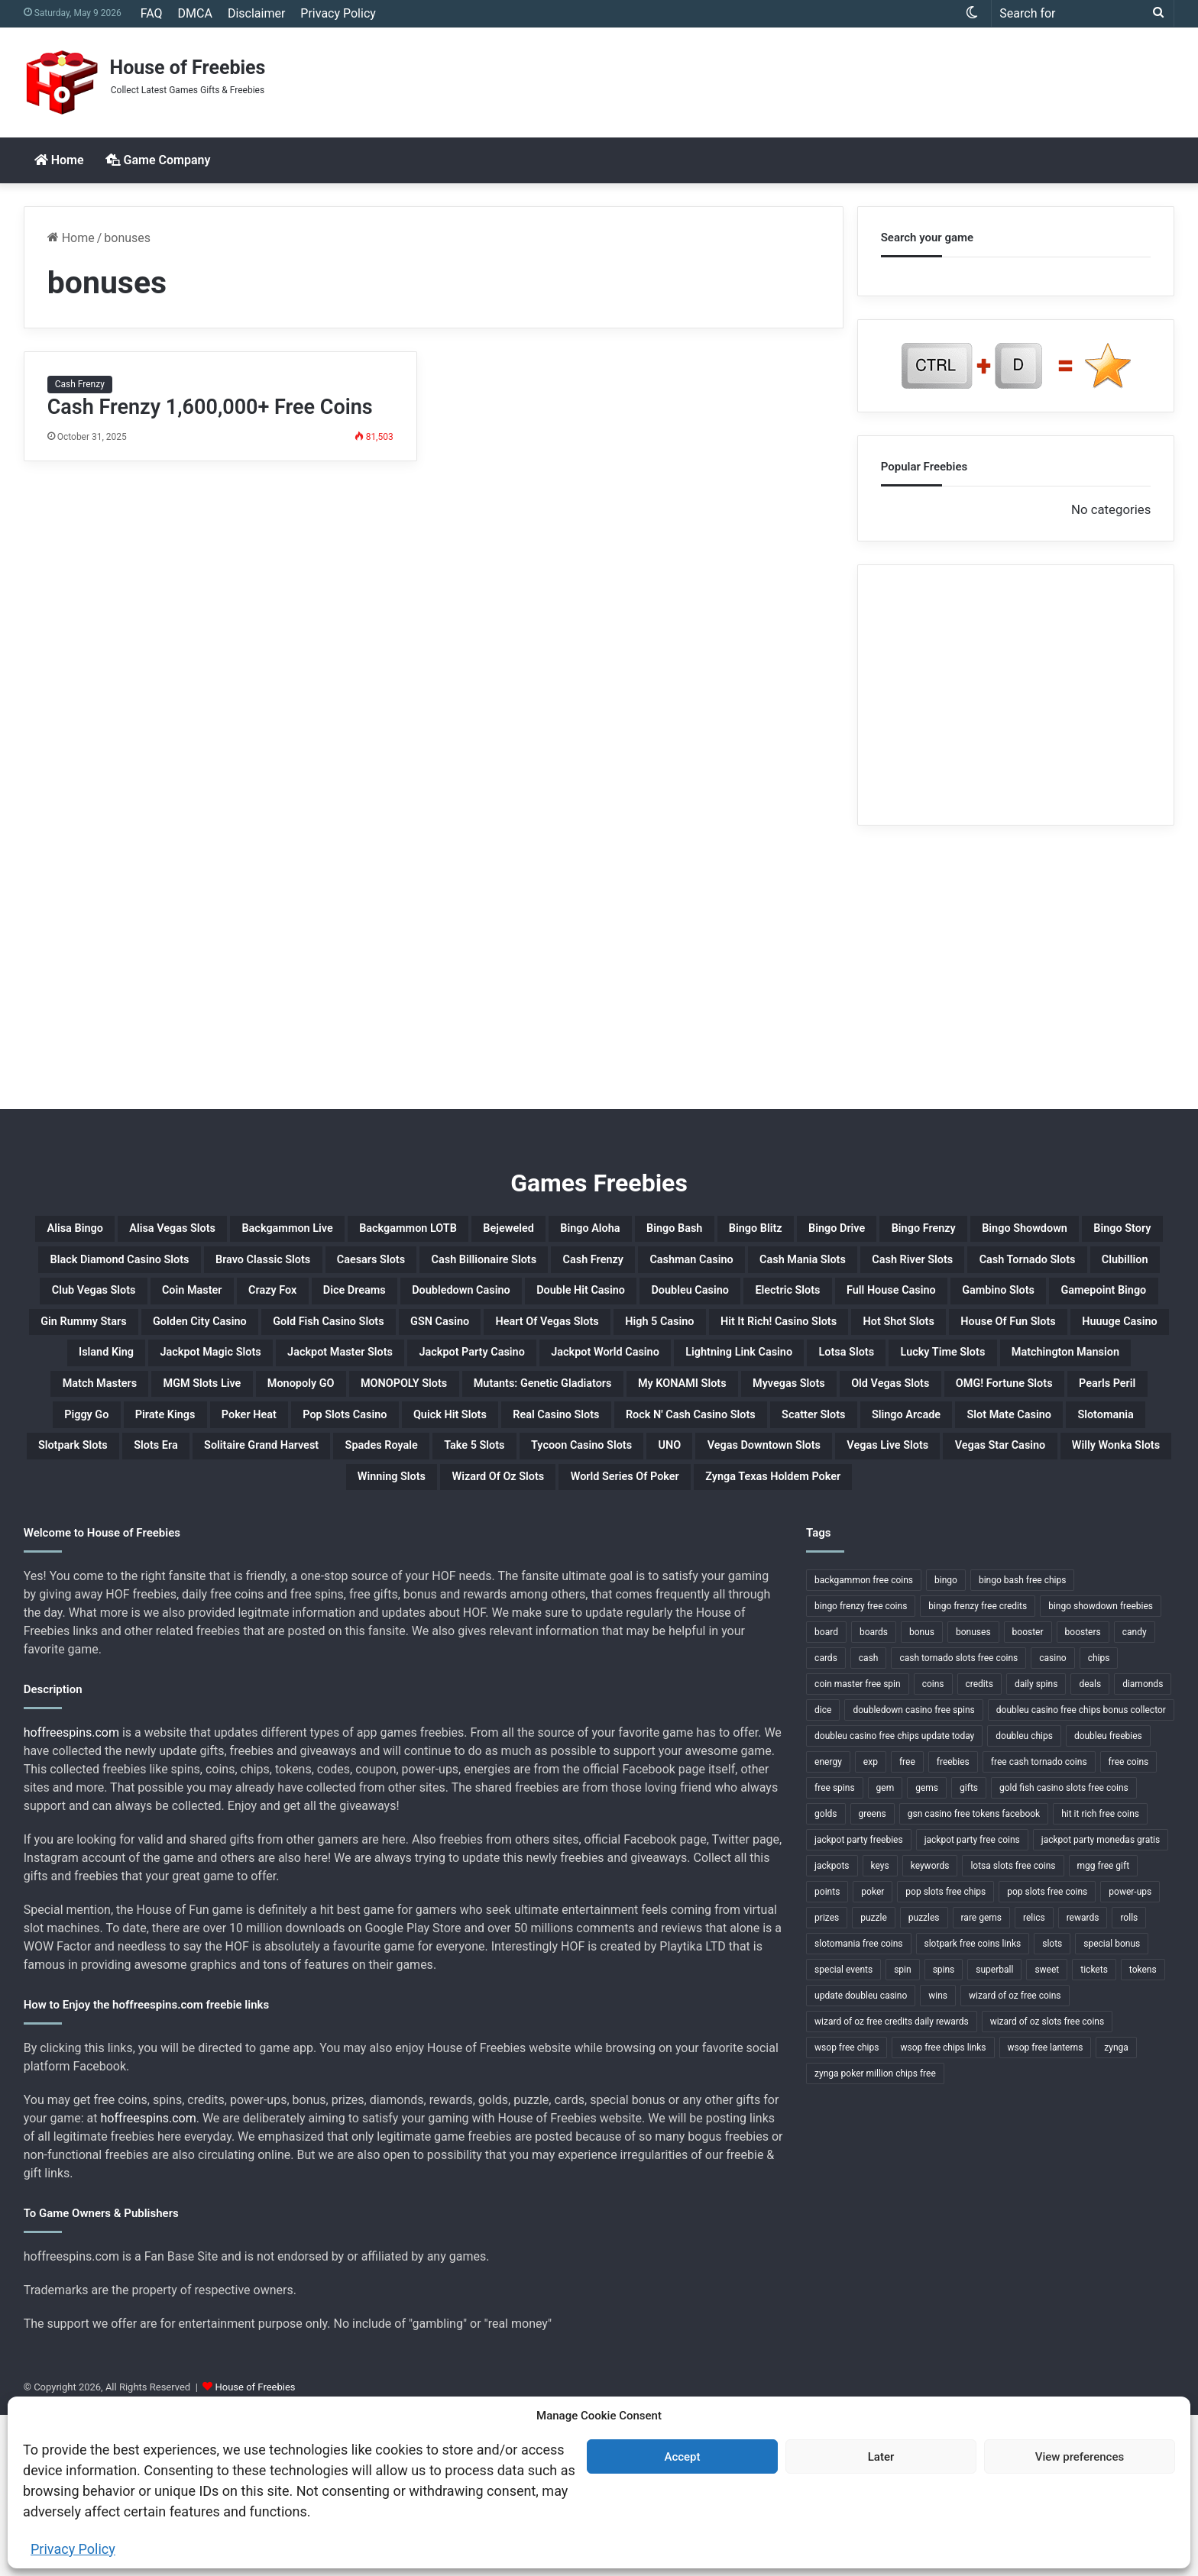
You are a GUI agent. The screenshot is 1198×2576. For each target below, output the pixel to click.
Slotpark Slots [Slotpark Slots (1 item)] (814, 1562)
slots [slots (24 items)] (1052, 2104)
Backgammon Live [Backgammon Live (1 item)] (377, 1232)
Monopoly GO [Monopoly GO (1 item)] (271, 1488)
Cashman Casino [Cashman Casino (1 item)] (250, 1305)
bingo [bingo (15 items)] (945, 1741)
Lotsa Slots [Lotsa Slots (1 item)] (636, 1452)
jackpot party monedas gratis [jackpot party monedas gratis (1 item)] (1100, 2001)
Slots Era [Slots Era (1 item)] (923, 1562)
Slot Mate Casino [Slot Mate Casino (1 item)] (568, 1562)
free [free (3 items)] (907, 1923)
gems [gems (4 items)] (926, 1949)
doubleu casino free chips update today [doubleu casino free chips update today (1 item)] (894, 1897)
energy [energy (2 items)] (828, 1923)
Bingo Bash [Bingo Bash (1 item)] (890, 1232)
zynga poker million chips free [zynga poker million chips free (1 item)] (875, 2234)
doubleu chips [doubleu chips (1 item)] (1024, 1897)
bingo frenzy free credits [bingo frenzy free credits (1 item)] (977, 1767)
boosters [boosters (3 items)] (1083, 1793)
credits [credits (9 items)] (979, 1845)
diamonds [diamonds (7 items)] (1142, 1845)
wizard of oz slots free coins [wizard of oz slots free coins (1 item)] (1047, 2182)
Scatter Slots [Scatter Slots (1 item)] (309, 1562)
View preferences (1079, 2457)
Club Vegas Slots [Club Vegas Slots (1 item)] (948, 1305)
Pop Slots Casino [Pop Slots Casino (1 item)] (751, 1525)
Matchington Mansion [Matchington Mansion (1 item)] (927, 1452)
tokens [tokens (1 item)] (1143, 2130)
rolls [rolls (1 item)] (1129, 2078)
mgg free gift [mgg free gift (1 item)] (1103, 2027)
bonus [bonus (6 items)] (921, 1793)
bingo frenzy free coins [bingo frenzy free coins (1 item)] (860, 1767)
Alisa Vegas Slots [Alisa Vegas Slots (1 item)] (223, 1232)
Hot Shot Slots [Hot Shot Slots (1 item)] (319, 1415)
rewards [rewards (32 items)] (1083, 2078)
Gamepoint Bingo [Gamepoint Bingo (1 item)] (145, 1378)
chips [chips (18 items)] (1099, 1819)
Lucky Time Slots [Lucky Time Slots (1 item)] (763, 1452)
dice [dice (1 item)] (822, 1871)
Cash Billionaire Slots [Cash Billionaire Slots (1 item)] (1043, 1268)
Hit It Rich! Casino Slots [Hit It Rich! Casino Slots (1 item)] (159, 1415)
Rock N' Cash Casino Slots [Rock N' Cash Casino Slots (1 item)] (145, 1562)
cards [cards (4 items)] (825, 1819)
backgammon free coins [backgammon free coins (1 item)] (863, 1741)
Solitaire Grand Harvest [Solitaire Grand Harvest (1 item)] (1063, 1562)
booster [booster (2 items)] (1028, 1793)
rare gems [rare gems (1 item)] (981, 2078)
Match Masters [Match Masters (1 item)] (1084, 1452)
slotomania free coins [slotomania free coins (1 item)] (858, 2104)
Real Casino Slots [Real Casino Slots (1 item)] (1032, 1525)
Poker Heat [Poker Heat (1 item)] (624, 1525)
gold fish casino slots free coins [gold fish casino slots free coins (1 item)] (1063, 1949)
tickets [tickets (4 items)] (1094, 2130)
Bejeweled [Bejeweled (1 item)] (671, 1232)
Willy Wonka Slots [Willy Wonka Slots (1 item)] (1082, 1598)
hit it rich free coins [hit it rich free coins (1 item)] (1100, 1975)
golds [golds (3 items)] (825, 1975)
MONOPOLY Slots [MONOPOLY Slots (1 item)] (408, 1488)
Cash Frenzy (80, 384)
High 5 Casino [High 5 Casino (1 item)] (1064, 1378)
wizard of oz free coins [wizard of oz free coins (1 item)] (1014, 2156)
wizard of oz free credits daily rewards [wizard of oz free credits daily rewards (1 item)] (891, 2182)
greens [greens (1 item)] (872, 1975)
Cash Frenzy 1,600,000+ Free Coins (210, 407)
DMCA (195, 13)
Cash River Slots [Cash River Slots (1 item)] (545, 1305)
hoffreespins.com (71, 1893)
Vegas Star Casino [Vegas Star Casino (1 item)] (927, 1598)
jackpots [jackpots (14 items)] (831, 2027)
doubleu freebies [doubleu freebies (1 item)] (1108, 1897)
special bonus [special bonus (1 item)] (1111, 2104)
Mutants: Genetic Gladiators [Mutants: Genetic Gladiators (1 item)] (593, 1488)
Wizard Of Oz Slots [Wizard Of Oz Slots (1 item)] (462, 1635)
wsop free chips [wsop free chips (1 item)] (846, 2208)
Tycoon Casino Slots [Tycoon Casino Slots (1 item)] (371, 1598)
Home (59, 160)
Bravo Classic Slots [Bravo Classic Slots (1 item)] (748, 1268)
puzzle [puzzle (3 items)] (873, 2078)
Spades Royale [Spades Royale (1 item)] (105, 1598)
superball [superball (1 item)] (994, 2130)
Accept (682, 2457)
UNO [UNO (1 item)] (487, 1598)
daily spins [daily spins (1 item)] (1036, 1845)
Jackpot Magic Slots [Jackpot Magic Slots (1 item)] (873, 1415)
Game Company (158, 160)
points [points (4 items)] (827, 2053)
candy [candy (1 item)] (1134, 1793)
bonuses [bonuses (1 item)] (973, 1793)
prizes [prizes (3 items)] (826, 2078)
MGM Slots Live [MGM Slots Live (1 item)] (140, 1488)
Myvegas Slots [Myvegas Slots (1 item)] (923, 1488)
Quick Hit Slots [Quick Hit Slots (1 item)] (890, 1525)
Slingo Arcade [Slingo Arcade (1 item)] (432, 1562)
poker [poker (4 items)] (872, 2053)
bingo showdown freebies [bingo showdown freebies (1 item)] (1100, 1767)
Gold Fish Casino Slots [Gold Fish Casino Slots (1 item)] (622, 1378)
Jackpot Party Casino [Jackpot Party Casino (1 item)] (135, 1452)
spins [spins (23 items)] (944, 2130)
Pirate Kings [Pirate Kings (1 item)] (513, 1525)
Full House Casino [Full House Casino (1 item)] (930, 1342)
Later (881, 2457)
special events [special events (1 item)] (843, 2130)
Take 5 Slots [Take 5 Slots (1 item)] (228, 1598)
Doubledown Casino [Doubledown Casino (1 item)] (358, 1342)
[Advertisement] (794, 77)
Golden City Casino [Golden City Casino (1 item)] (450, 1378)
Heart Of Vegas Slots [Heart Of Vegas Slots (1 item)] (913, 1378)
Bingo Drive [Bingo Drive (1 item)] (1103, 1232)
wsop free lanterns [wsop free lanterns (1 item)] (1045, 2208)
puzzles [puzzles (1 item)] (924, 2078)
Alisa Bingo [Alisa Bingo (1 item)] (95, 1232)
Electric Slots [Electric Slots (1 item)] (793, 1342)
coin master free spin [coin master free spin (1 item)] (857, 1845)
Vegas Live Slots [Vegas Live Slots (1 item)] (777, 1598)
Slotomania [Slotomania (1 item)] (697, 1562)
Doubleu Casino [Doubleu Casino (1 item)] (663, 1342)
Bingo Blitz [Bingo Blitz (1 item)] (996, 1232)
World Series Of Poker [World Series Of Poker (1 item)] (631, 1635)
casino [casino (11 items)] (1052, 1819)
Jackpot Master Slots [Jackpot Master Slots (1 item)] (1046, 1415)
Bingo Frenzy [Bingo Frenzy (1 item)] (126, 1268)
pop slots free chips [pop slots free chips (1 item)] (945, 2053)
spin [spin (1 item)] (902, 2130)
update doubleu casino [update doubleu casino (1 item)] (860, 2156)
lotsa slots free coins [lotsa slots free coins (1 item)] (1012, 2027)
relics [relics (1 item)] (1034, 2078)
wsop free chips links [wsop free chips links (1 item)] (943, 2208)
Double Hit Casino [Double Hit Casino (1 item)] (518, 1342)
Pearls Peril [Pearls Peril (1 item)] (310, 1525)
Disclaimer (256, 13)
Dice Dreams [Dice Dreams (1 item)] (216, 1342)
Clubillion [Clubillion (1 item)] (827, 1305)
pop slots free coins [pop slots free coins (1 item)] (1047, 2053)
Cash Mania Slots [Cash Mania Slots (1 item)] (398, 1305)
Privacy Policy (73, 2549)
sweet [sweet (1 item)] (1046, 2130)
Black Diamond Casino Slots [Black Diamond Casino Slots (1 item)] (556, 1268)
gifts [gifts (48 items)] (969, 1949)
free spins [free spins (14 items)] (834, 1949)
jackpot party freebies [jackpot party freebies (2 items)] (858, 2001)
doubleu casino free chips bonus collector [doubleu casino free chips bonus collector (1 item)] (1081, 1871)
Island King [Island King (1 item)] (735, 1415)
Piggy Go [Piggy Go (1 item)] (411, 1525)
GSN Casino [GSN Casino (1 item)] (770, 1378)
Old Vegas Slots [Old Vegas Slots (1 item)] (1058, 1488)
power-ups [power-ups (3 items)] (1130, 2053)
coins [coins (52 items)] (933, 1845)
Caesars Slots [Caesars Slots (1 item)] (893, 1268)
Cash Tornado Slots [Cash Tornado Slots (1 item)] (698, 1305)
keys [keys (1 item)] (880, 2027)
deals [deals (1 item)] (1090, 1845)
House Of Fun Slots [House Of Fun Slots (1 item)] (465, 1415)
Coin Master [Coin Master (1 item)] (1078, 1305)
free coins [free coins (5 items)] (1129, 1923)
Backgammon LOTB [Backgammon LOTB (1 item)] (538, 1232)
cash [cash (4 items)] (869, 1819)
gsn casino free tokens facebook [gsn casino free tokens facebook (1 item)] (974, 1975)
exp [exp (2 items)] (870, 1923)
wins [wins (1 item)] (937, 2156)
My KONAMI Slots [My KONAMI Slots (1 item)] (781, 1488)
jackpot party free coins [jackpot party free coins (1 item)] (972, 2001)
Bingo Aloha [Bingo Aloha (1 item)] (779, 1232)
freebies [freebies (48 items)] (953, 1923)
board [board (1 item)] (826, 1793)
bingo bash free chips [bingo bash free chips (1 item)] (1022, 1741)
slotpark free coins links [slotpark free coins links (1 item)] (973, 2104)
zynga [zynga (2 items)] (1116, 2208)
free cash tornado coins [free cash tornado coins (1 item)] (1039, 1923)
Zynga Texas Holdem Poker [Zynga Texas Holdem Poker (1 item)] (830, 1635)
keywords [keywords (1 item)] (930, 2027)
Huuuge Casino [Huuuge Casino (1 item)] (614, 1415)
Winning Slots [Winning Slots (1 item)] (321, 1635)
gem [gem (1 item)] (885, 1949)
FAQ (152, 13)
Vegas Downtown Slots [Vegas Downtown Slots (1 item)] (611, 1598)
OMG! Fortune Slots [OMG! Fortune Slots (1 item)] (173, 1525)
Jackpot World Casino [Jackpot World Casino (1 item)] (314, 1452)
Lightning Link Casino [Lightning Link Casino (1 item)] (493, 1452)
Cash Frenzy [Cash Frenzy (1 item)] (120, 1305)
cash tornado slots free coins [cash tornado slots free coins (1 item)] (958, 1819)
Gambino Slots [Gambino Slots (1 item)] (1072, 1342)
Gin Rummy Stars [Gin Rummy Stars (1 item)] (295, 1378)
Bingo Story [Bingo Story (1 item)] (389, 1268)
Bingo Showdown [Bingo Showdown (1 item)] (260, 1268)
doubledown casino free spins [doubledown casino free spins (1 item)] (913, 1871)
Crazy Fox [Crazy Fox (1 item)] (108, 1342)
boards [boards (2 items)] (874, 1793)
